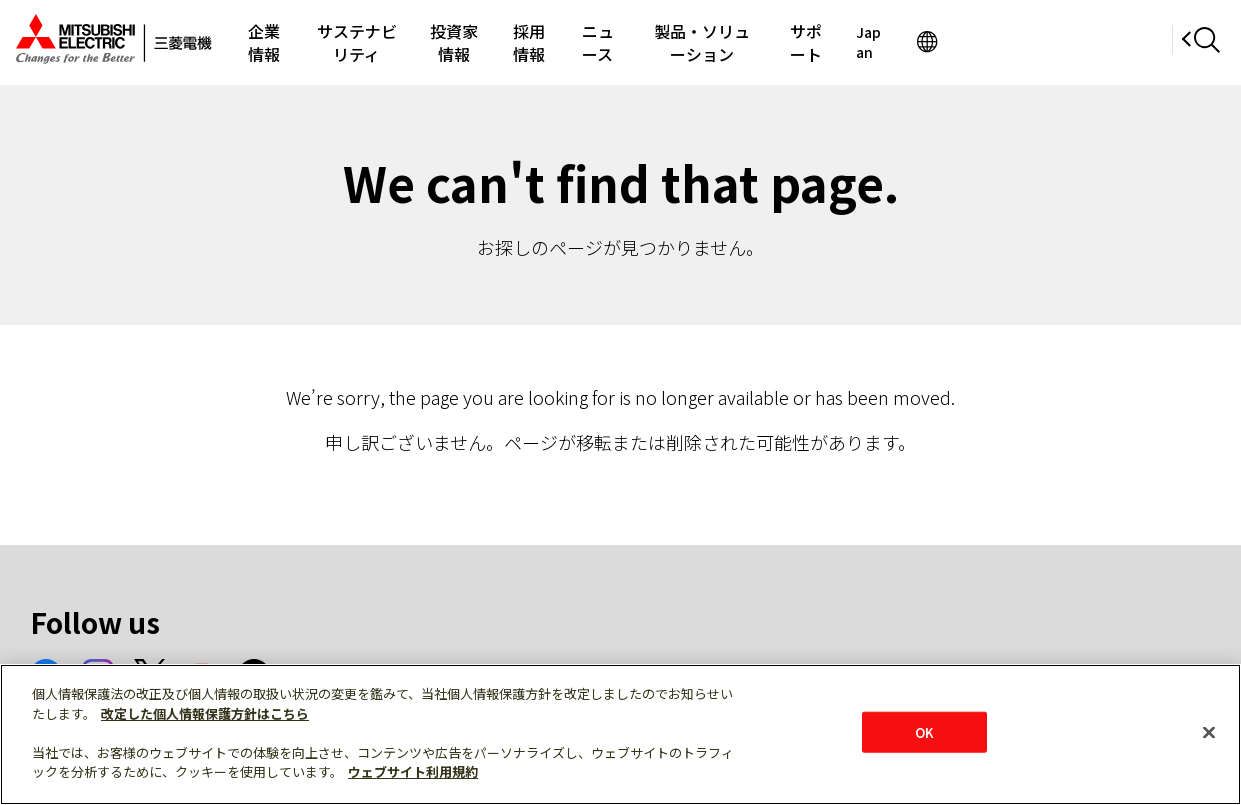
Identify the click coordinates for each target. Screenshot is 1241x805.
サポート (984, 42)
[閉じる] (1209, 732)
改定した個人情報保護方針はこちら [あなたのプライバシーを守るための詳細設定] (205, 713)
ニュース (712, 42)
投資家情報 (524, 42)
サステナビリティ (396, 42)
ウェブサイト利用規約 (413, 771)
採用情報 (622, 42)
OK (924, 731)
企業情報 (275, 42)
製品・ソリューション (848, 42)
